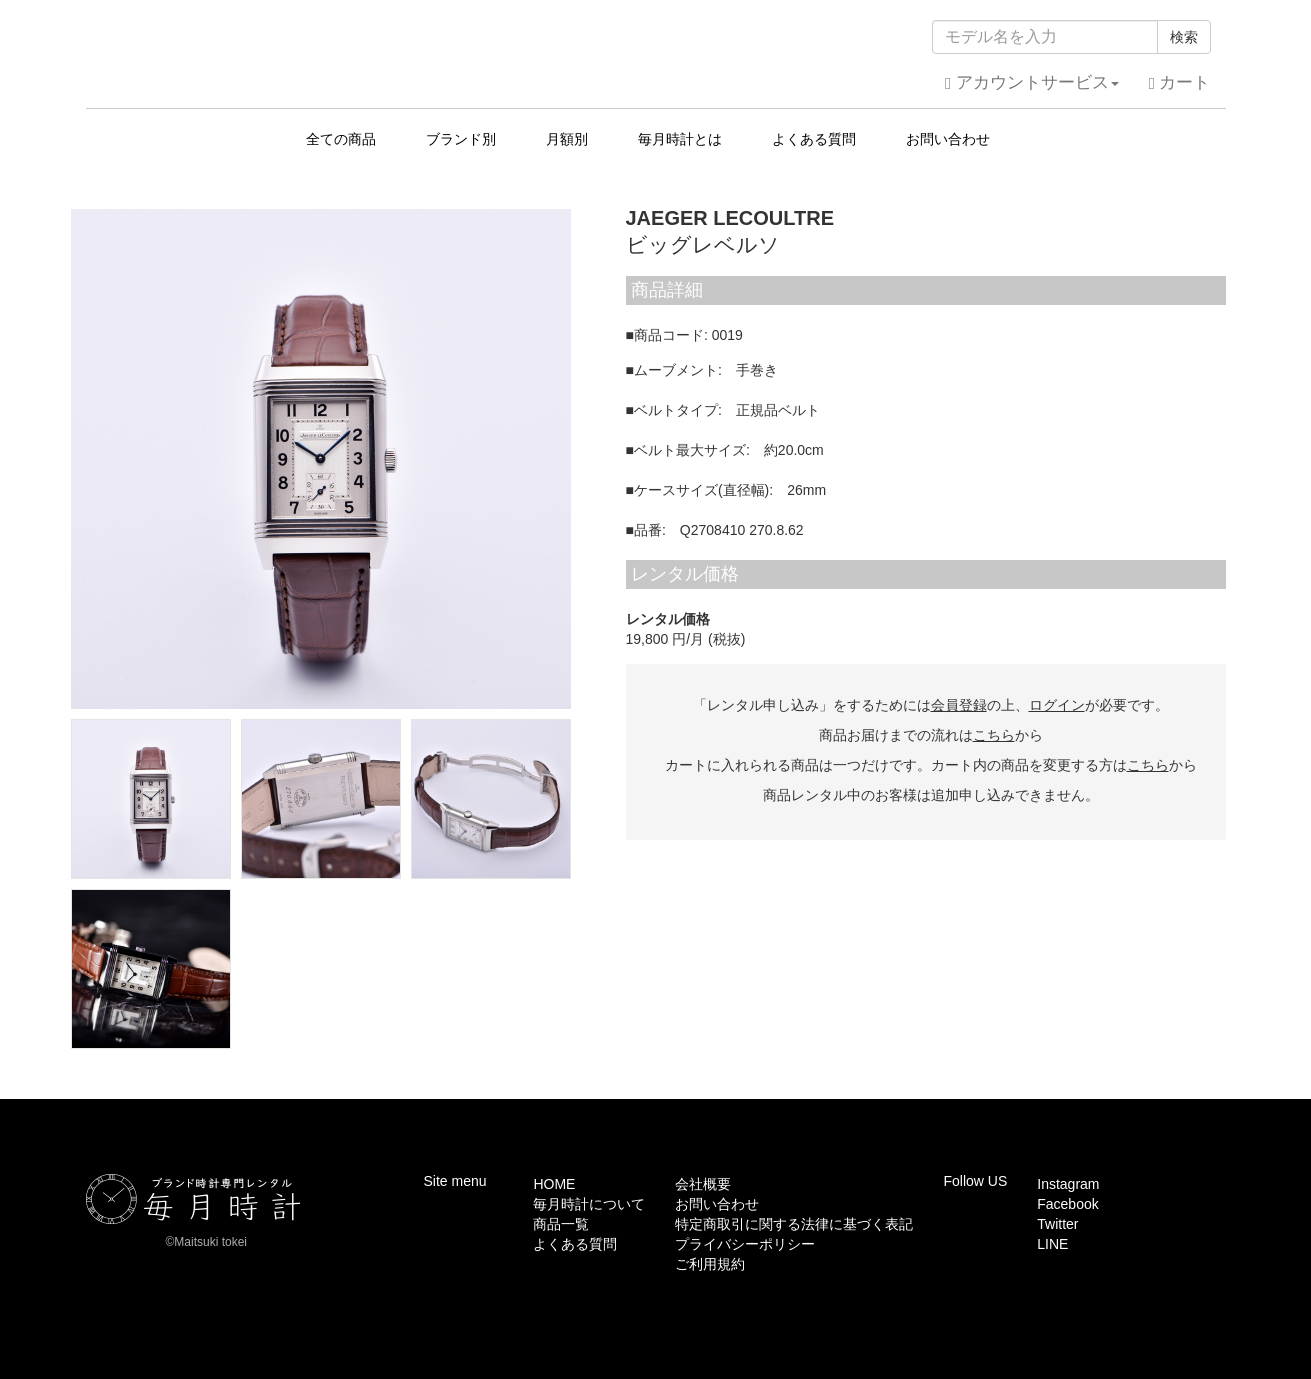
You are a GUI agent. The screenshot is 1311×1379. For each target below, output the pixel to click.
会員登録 (959, 705)
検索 (1184, 37)
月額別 (567, 139)
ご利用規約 (710, 1264)
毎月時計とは (680, 139)
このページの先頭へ (1163, 1084)
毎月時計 (655, 49)
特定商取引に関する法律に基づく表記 (794, 1224)
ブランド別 (461, 139)
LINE (1052, 1244)
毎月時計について (589, 1204)
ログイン (1057, 705)
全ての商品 (341, 139)
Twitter (1057, 1224)
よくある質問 (814, 139)
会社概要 (703, 1184)
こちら (994, 735)
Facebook (1067, 1204)
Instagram (1068, 1184)
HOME (554, 1184)
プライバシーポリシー (745, 1244)
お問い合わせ (948, 139)
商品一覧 (561, 1224)
